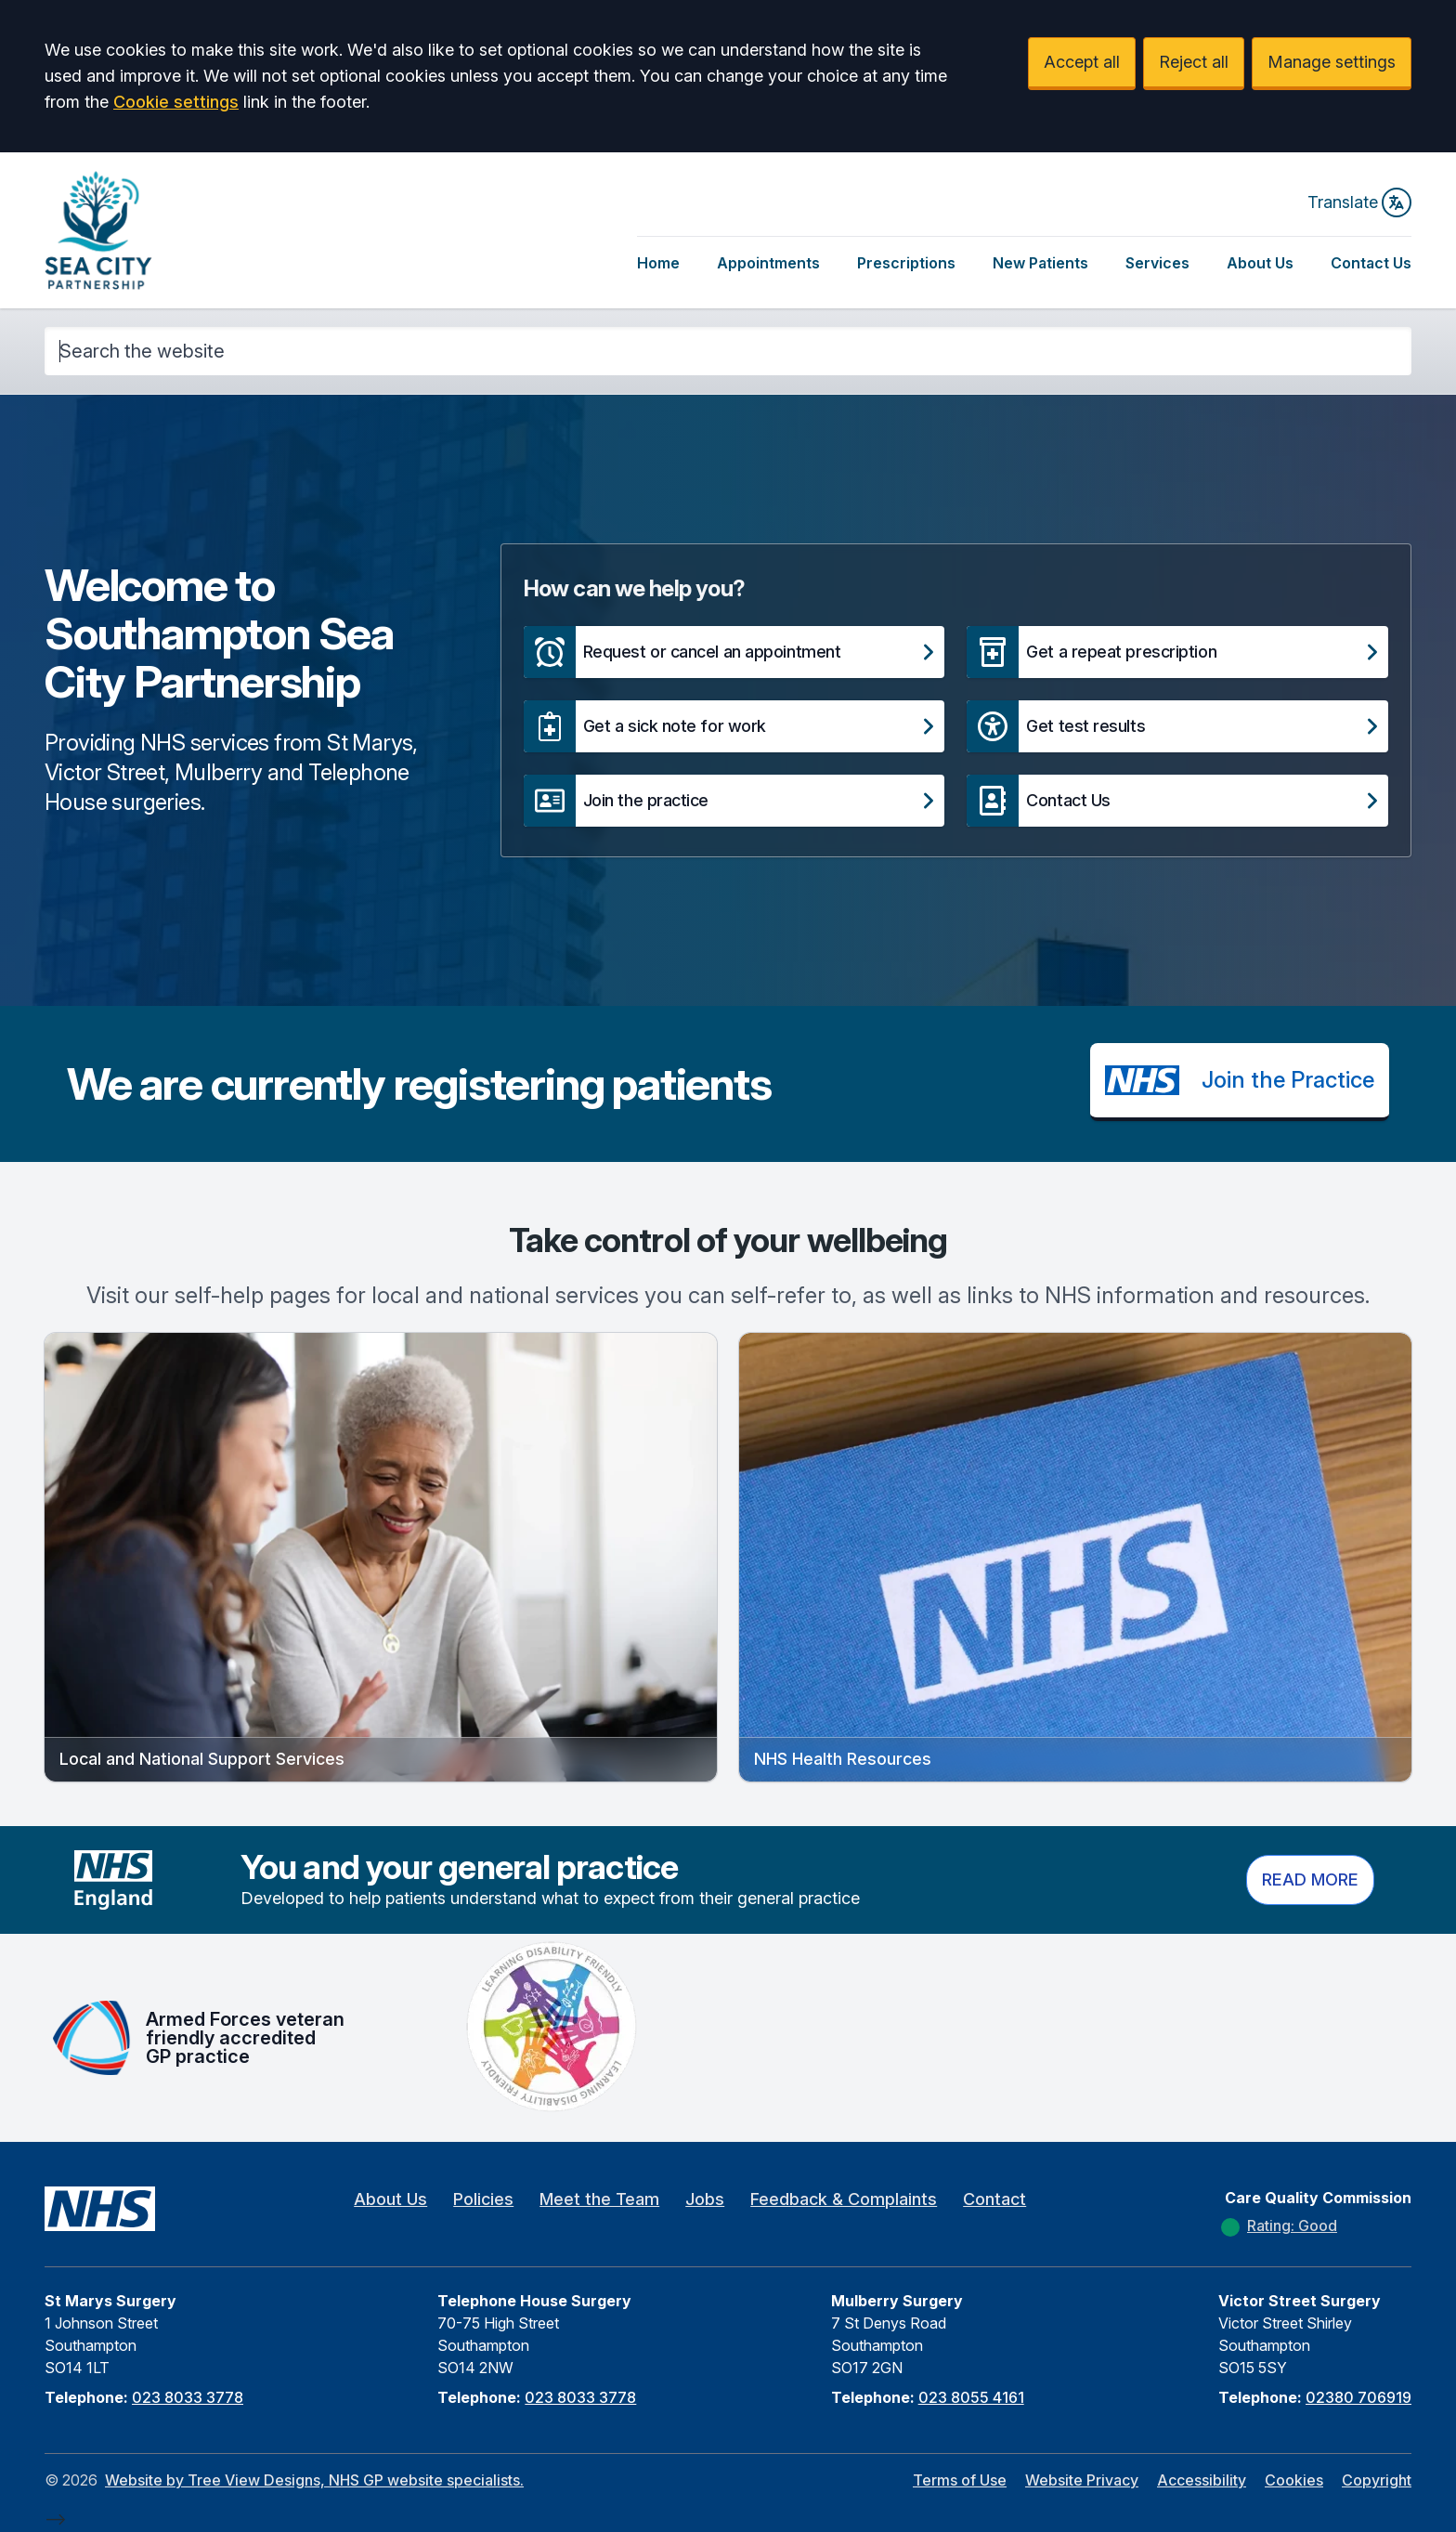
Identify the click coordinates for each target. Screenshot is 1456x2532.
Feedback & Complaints (843, 2199)
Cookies (1294, 2480)
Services (1157, 263)
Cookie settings (176, 101)
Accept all (1082, 62)
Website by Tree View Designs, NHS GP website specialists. (314, 2480)
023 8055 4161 (971, 2397)
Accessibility (1201, 2480)
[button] (734, 652)
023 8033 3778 (187, 2397)
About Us (1260, 263)
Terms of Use (960, 2480)
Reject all (1193, 62)
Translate (1359, 202)
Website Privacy (1081, 2480)
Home (658, 263)
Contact (994, 2199)
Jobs (704, 2199)
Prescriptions (906, 263)
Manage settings (1332, 62)
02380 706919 (1358, 2397)
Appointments (768, 263)
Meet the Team (599, 2199)
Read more (1310, 1879)
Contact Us (1371, 263)
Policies (483, 2199)
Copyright (1376, 2480)
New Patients (1040, 263)
